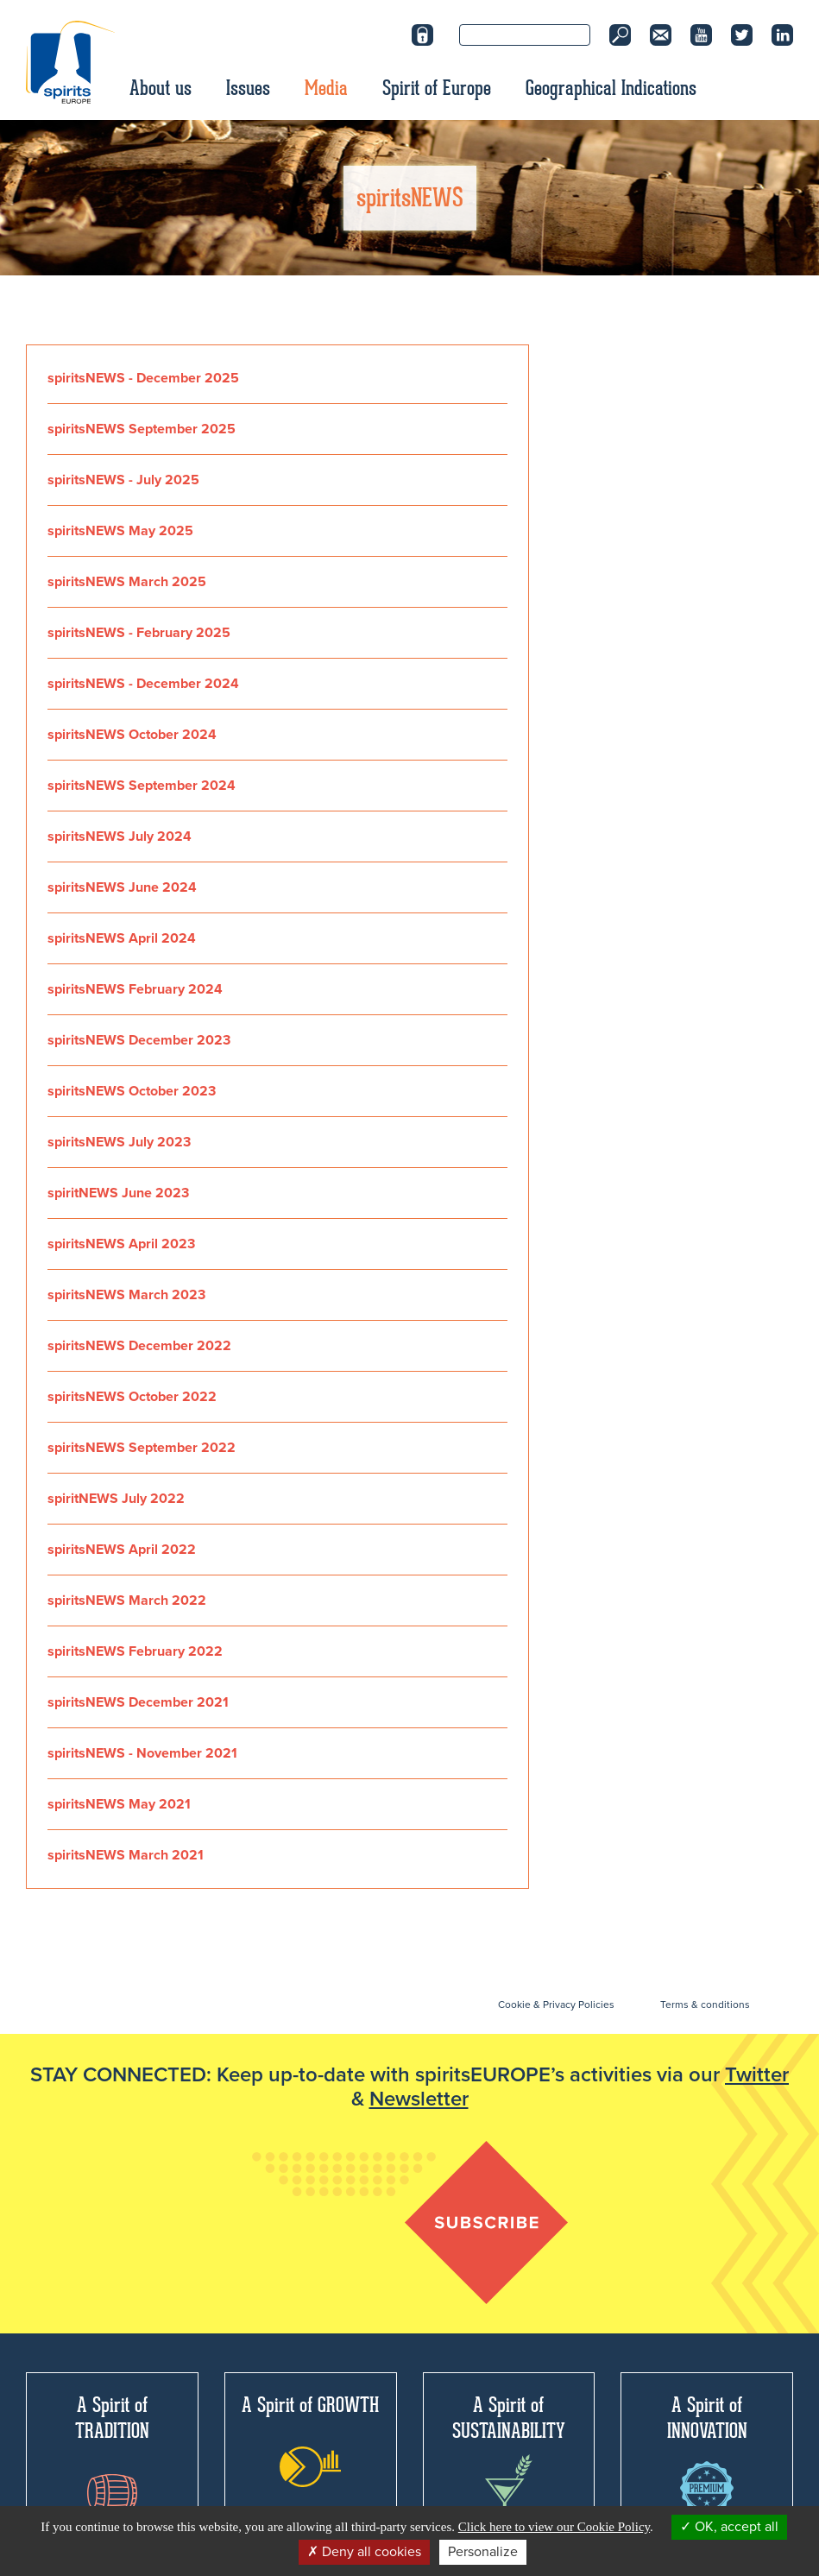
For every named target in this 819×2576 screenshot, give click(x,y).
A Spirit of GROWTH (310, 2439)
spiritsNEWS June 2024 (122, 887)
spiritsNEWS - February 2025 (138, 632)
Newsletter (419, 2099)
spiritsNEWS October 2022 (132, 1396)
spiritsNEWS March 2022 (126, 1600)
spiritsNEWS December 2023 (138, 1040)
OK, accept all (729, 2526)
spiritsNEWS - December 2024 (143, 683)
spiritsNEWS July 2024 (119, 836)
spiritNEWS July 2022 (116, 1498)
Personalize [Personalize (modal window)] (483, 2551)
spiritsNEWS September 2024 (141, 785)
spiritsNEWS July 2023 (119, 1142)
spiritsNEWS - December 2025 (143, 378)
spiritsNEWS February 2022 (135, 1651)
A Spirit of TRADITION (112, 2452)
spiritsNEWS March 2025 (126, 581)
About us (160, 88)
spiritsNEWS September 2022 (141, 1447)
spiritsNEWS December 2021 (138, 1702)
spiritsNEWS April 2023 (121, 1244)
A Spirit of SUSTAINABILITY (508, 2457)
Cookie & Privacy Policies (556, 2004)
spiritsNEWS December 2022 (139, 1345)
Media (326, 88)
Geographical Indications (611, 88)
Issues (248, 88)
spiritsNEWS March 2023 (126, 1295)
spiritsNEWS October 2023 (131, 1091)
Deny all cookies (364, 2551)
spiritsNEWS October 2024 (132, 734)
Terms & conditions (705, 2004)
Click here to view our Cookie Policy (554, 2527)
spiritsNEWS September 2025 (141, 429)
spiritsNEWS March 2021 (125, 1855)
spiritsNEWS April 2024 (121, 938)
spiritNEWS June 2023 (118, 1193)
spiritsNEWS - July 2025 (123, 480)
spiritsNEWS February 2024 (135, 989)
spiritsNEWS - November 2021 (142, 1753)
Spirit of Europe (436, 88)
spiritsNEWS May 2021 (119, 1804)
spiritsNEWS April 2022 (121, 1549)
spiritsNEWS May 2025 (120, 531)
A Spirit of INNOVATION (707, 2453)
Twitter (757, 2074)
